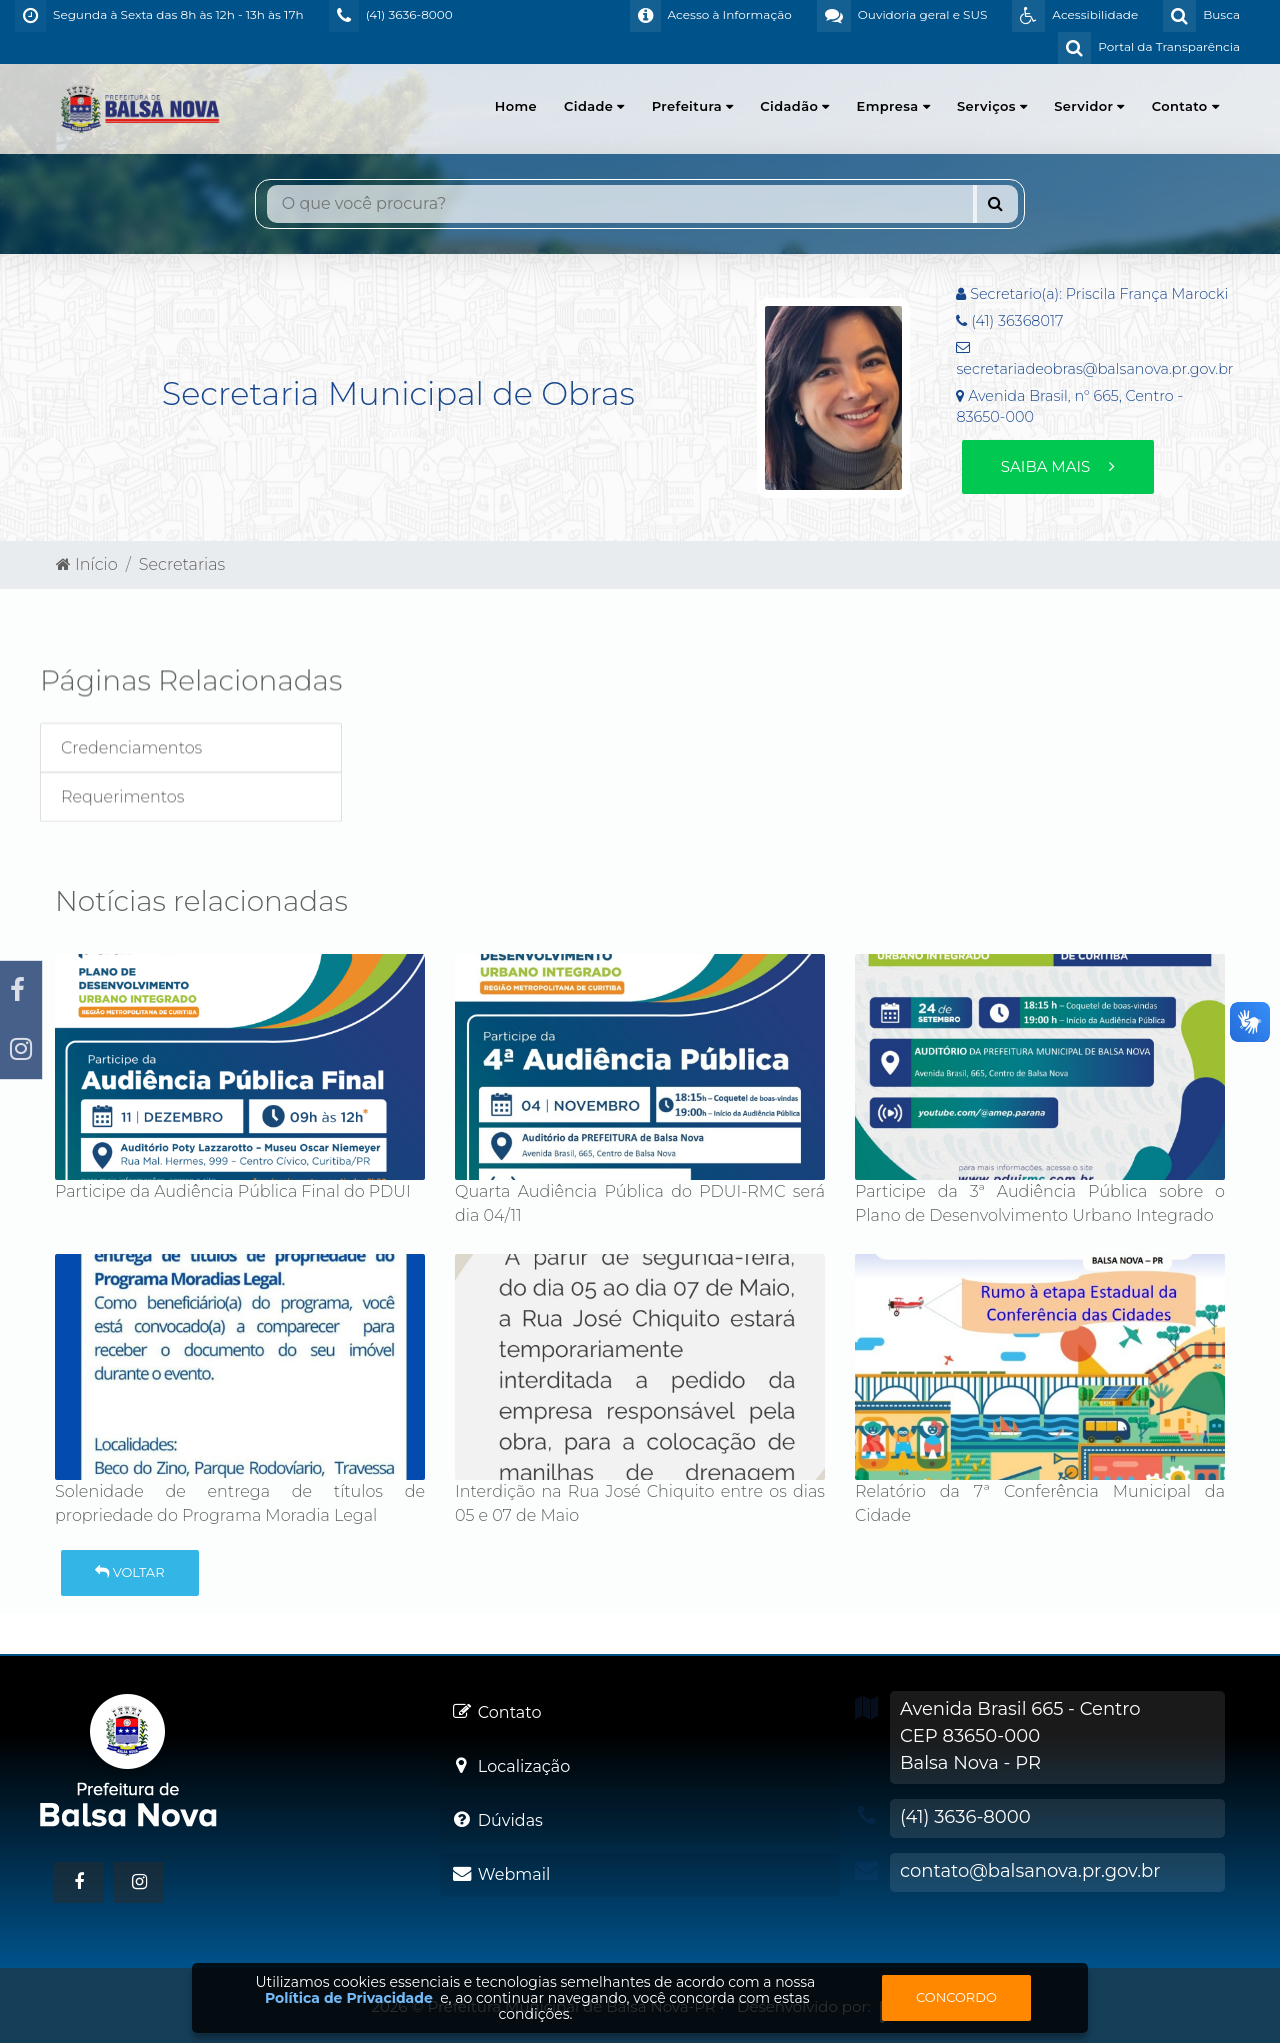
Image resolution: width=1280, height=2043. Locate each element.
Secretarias (182, 564)
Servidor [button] (1089, 106)
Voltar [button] (129, 1572)
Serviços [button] (992, 106)
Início (87, 564)
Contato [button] (1185, 106)
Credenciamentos (131, 771)
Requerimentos (122, 820)
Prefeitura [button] (693, 106)
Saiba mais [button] (1058, 466)
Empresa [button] (893, 106)
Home (516, 106)
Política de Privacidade (349, 1998)
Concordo (956, 1997)
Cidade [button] (594, 106)
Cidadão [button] (794, 106)
